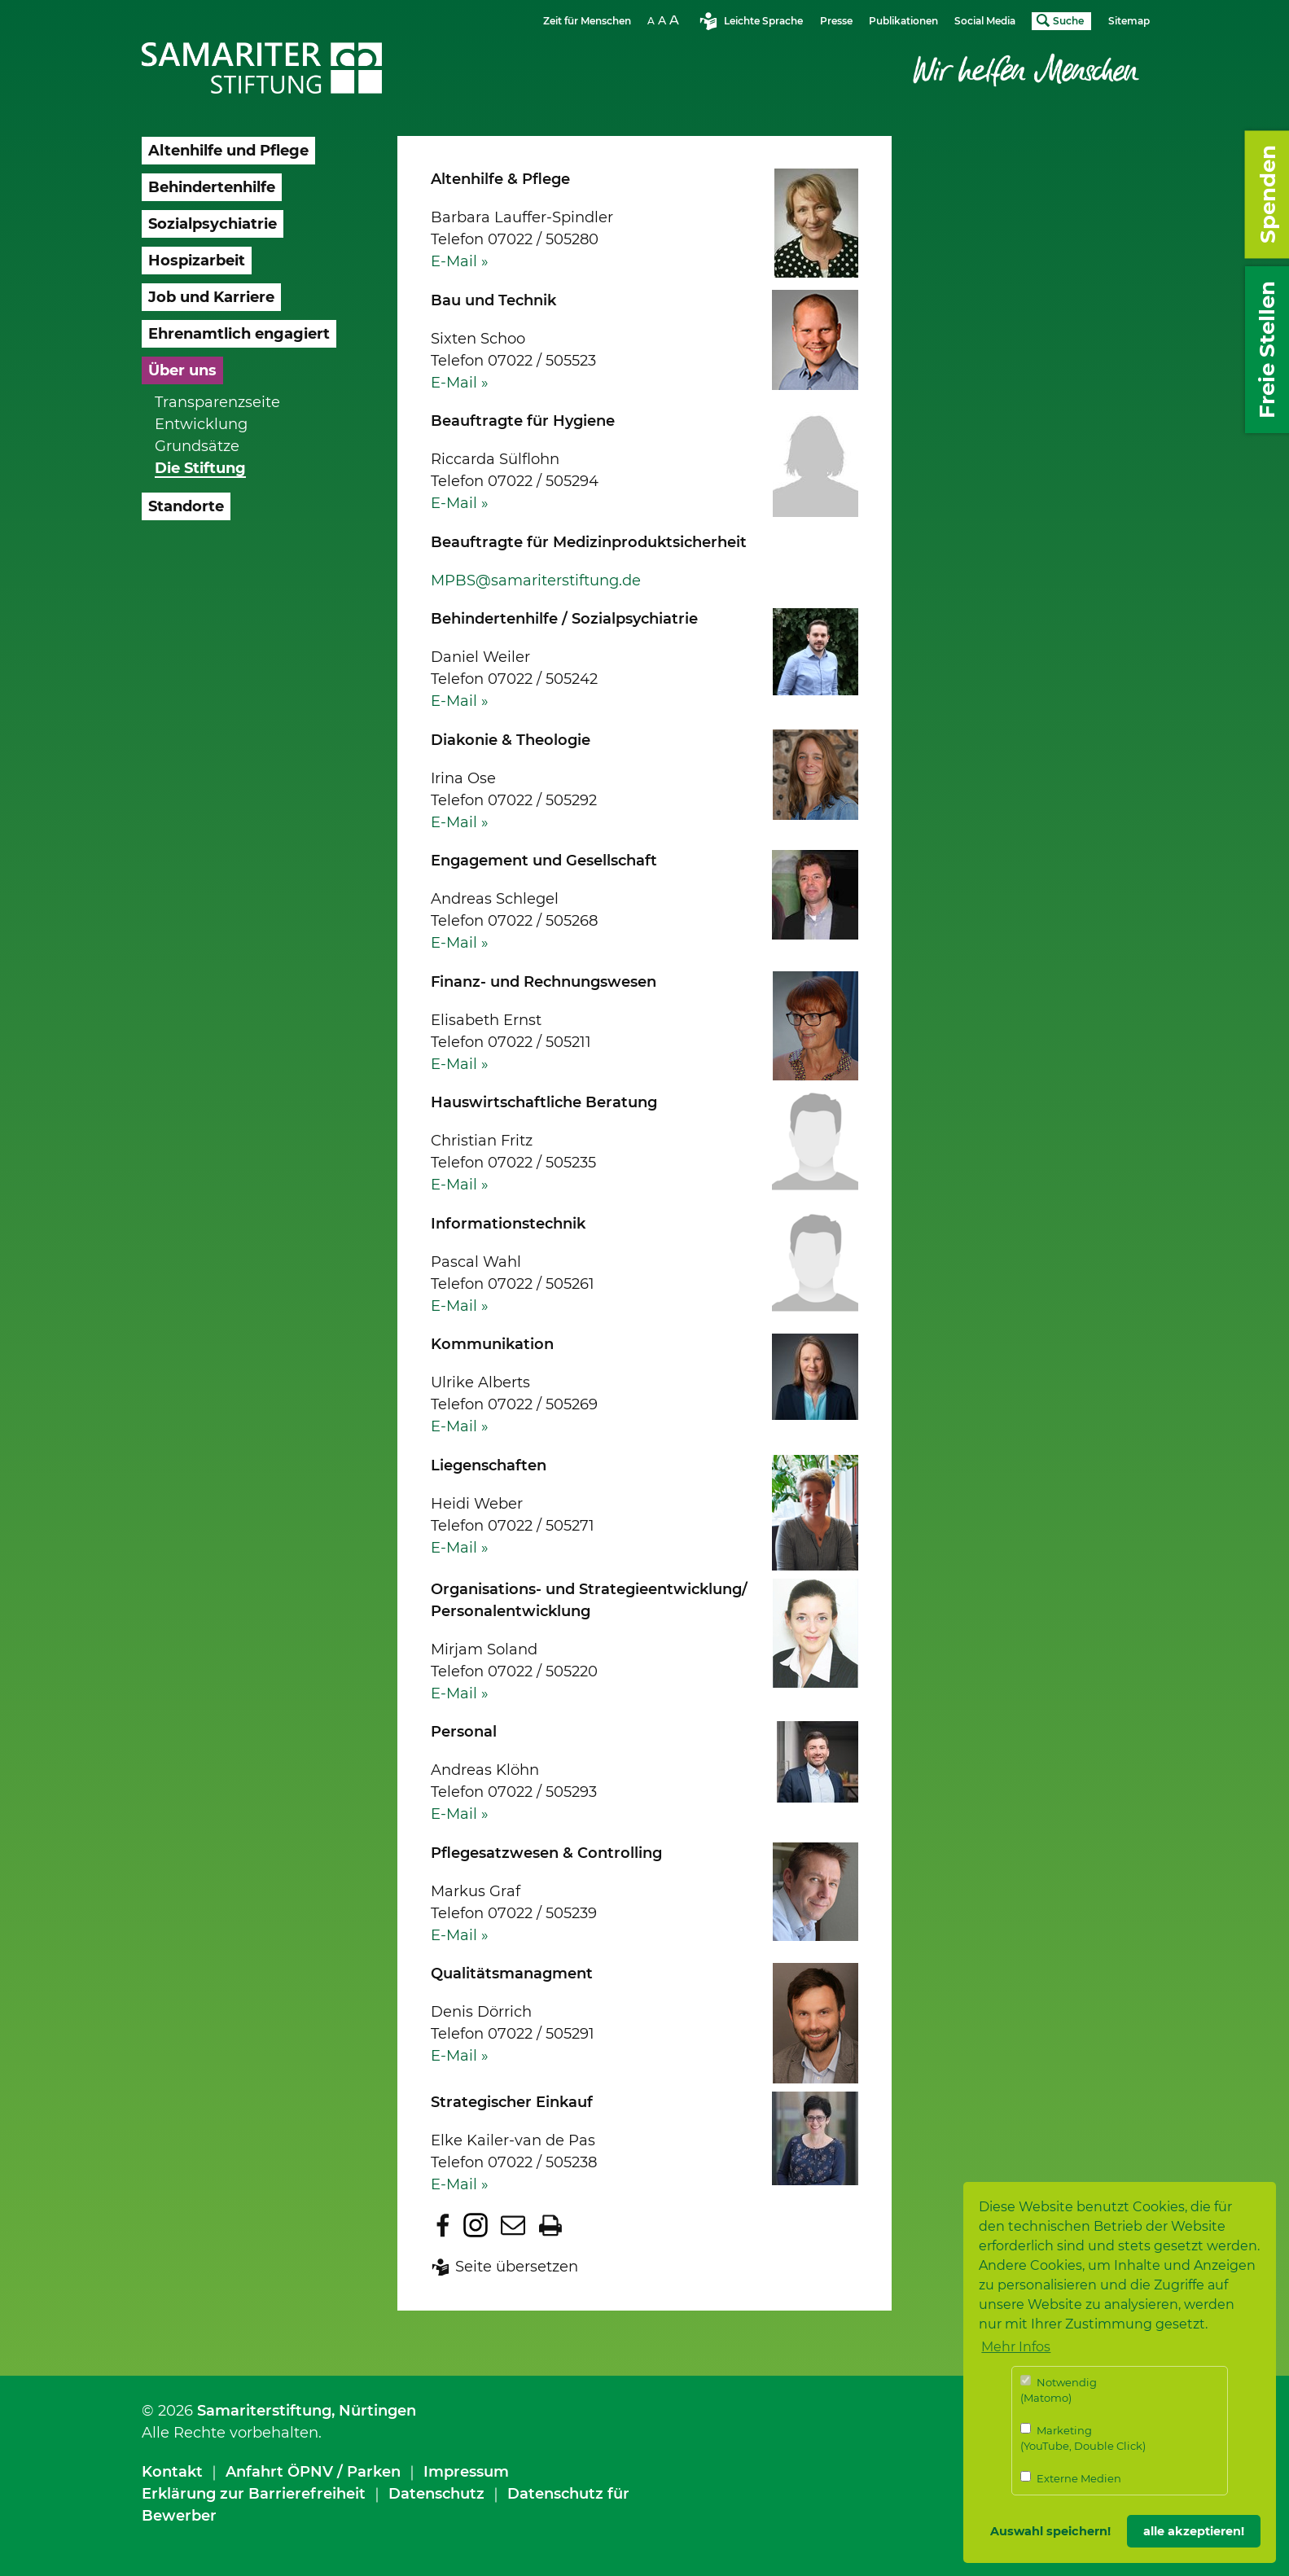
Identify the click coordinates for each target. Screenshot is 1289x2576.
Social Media (984, 21)
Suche (1068, 21)
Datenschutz (436, 2494)
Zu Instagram (475, 2225)
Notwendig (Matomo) (1058, 2390)
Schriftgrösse (665, 19)
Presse (836, 21)
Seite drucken (550, 2225)
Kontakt (172, 2472)
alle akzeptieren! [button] (1193, 2531)
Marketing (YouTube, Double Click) (1083, 2438)
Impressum (466, 2472)
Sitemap (1129, 21)
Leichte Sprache (763, 21)
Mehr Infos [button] (1015, 2347)
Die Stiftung (200, 468)
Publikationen (903, 21)
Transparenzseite (217, 402)
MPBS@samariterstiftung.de (536, 580)
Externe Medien (1070, 2478)
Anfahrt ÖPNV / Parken (313, 2472)
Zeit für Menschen (587, 21)
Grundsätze (197, 446)
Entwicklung (201, 424)
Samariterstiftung (264, 2411)
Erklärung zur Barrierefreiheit (254, 2494)
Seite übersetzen (516, 2267)
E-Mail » (460, 261)
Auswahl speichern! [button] (1050, 2531)
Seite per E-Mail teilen (513, 2225)
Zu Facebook (443, 2225)
